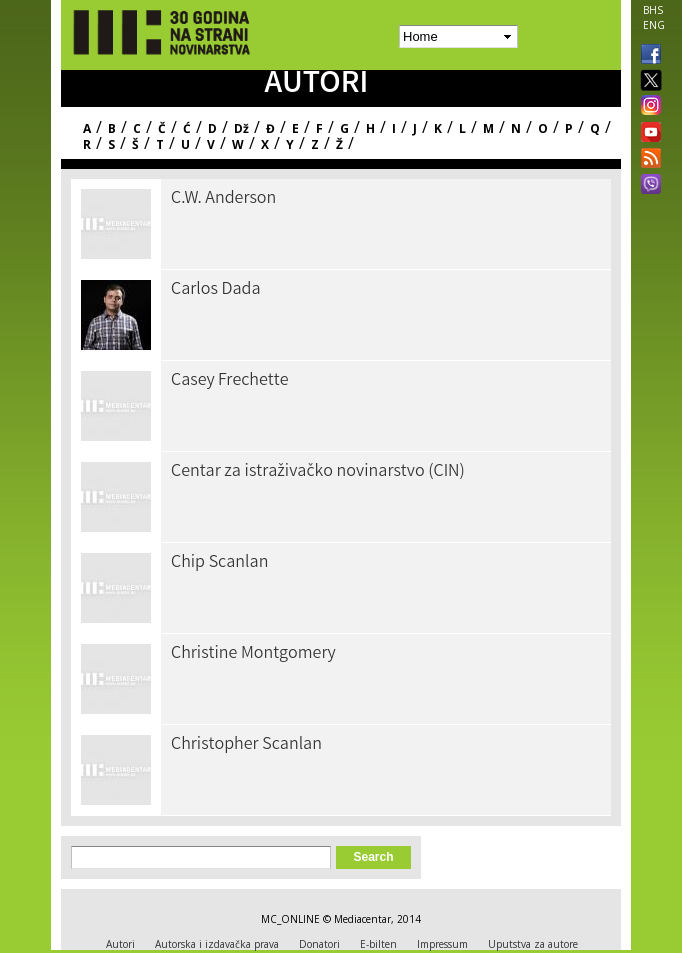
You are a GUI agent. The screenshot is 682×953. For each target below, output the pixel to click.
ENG (654, 25)
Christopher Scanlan (246, 745)
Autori (120, 944)
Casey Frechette (229, 381)
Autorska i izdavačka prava (217, 944)
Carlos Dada (216, 290)
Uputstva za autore (533, 944)
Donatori (319, 944)
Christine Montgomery (253, 654)
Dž (241, 128)
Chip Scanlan (219, 563)
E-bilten (378, 944)
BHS (653, 10)
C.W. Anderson (223, 199)
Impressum (442, 944)
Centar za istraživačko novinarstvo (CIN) (318, 472)
